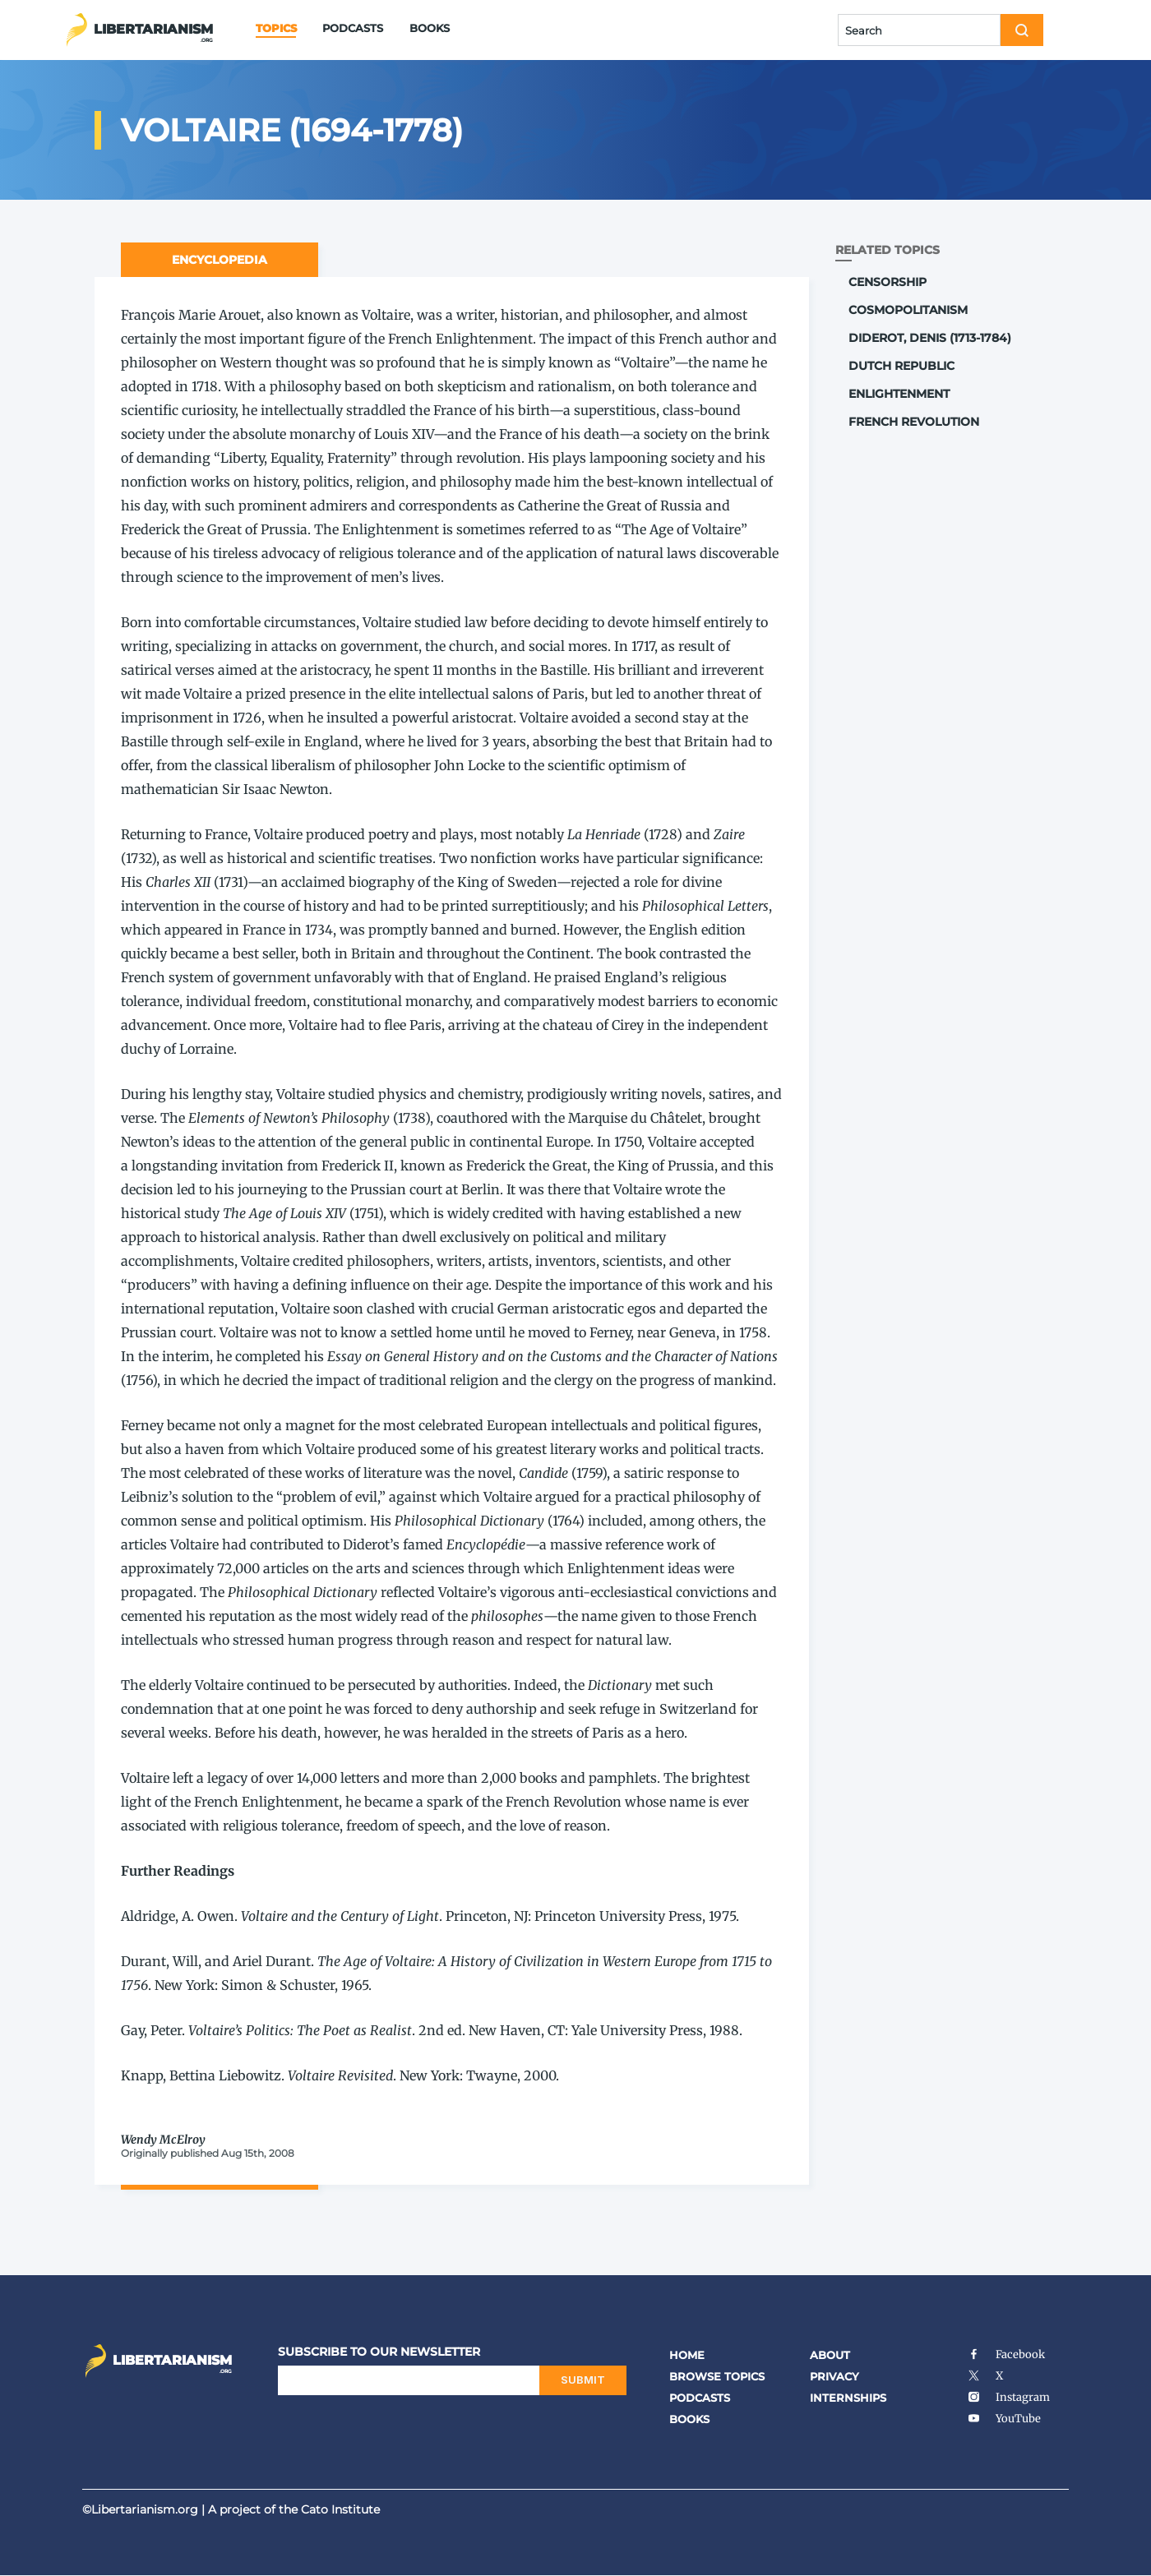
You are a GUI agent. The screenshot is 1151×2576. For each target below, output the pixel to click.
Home (687, 2354)
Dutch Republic (901, 365)
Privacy (834, 2376)
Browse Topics (717, 2376)
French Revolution (913, 421)
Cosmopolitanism (908, 309)
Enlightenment (899, 393)
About (830, 2354)
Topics (276, 28)
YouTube (1004, 2419)
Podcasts (352, 28)
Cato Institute (340, 2509)
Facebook (1006, 2354)
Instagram (1008, 2397)
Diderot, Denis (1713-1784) (929, 337)
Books (429, 28)
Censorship (887, 282)
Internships (848, 2397)
